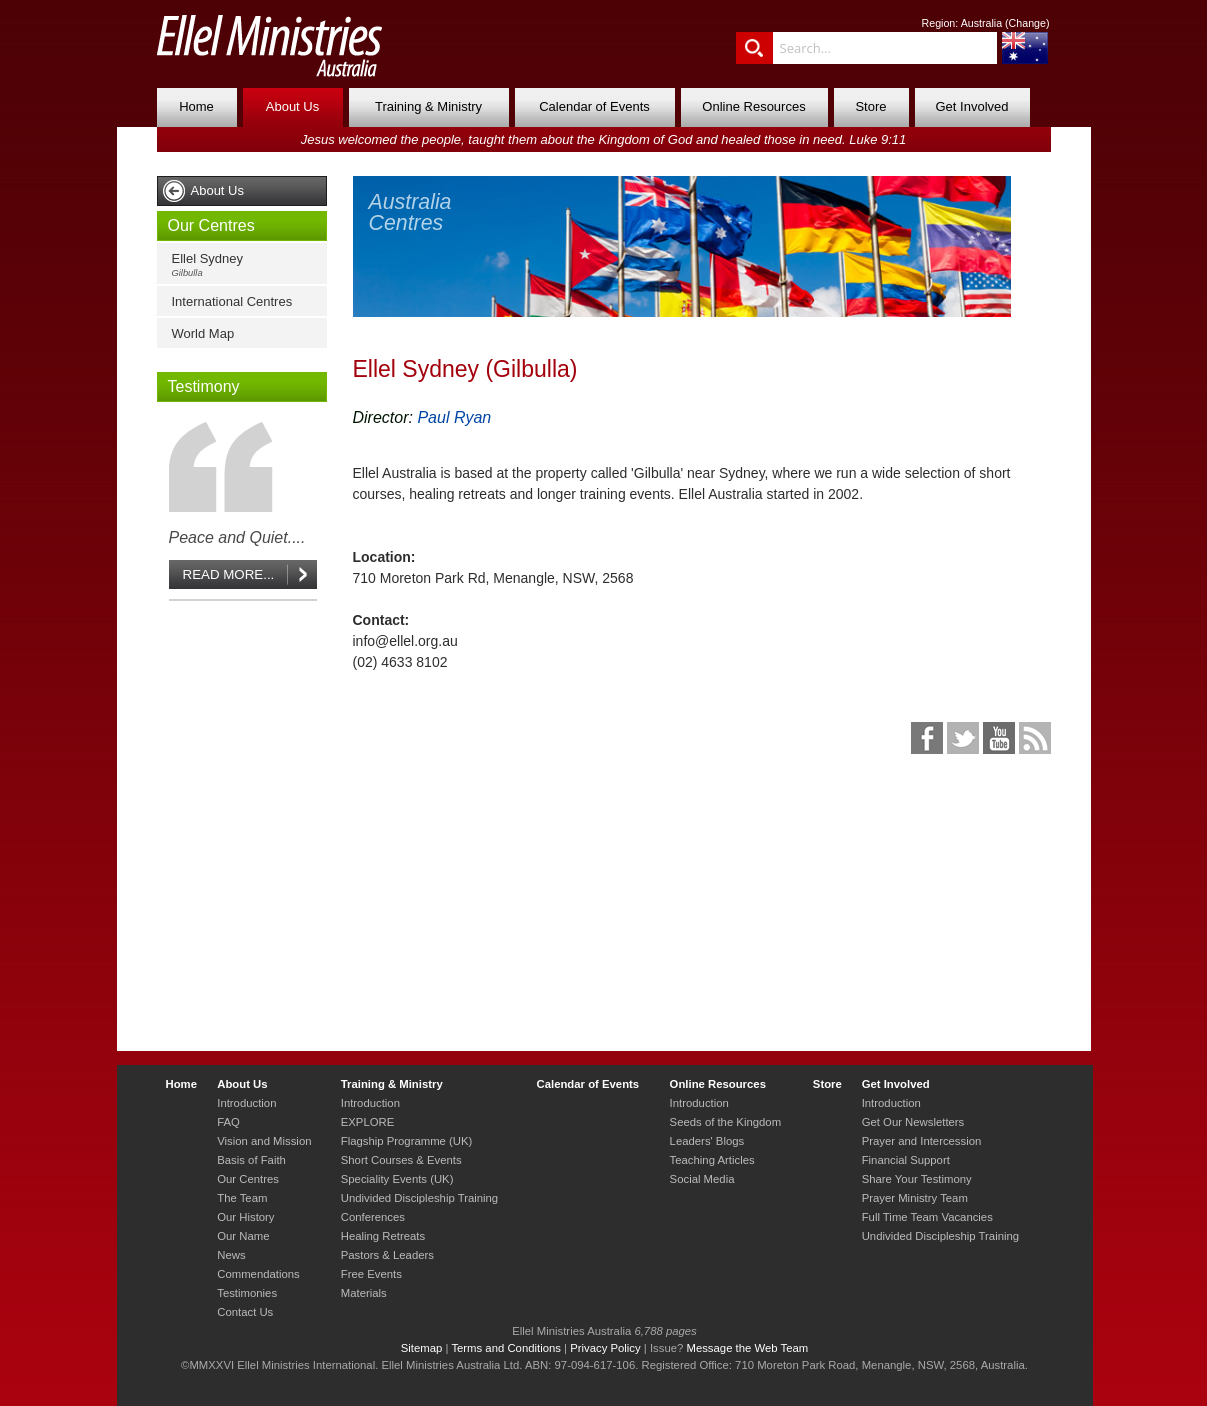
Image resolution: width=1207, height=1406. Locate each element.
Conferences (373, 1217)
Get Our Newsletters (913, 1122)
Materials (364, 1293)
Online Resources (753, 106)
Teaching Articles (712, 1160)
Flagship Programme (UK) (407, 1141)
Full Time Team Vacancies (927, 1217)
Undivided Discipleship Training (419, 1198)
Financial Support (906, 1160)
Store (870, 106)
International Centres (232, 301)
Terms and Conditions (506, 1348)
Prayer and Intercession (922, 1141)
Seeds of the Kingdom (725, 1122)
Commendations (258, 1274)
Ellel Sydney (246, 264)
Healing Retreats (383, 1236)
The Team (242, 1198)
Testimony (204, 386)
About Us (292, 106)
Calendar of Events (594, 106)
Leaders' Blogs (707, 1141)
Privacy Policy (605, 1348)
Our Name (243, 1236)
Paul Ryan (454, 417)
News (231, 1255)
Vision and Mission (264, 1141)
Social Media (702, 1179)
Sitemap (422, 1348)
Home (196, 106)
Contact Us (245, 1312)
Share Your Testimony (917, 1179)
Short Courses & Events (401, 1160)
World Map (203, 333)
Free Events (371, 1274)
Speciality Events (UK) (397, 1179)
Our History (245, 1217)
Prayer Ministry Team (915, 1198)
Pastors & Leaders (387, 1255)
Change (1027, 23)
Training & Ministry (428, 106)
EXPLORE (368, 1122)
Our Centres (211, 225)
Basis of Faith (251, 1160)
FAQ (228, 1122)
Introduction (246, 1103)
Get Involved (972, 106)
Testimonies (247, 1293)
